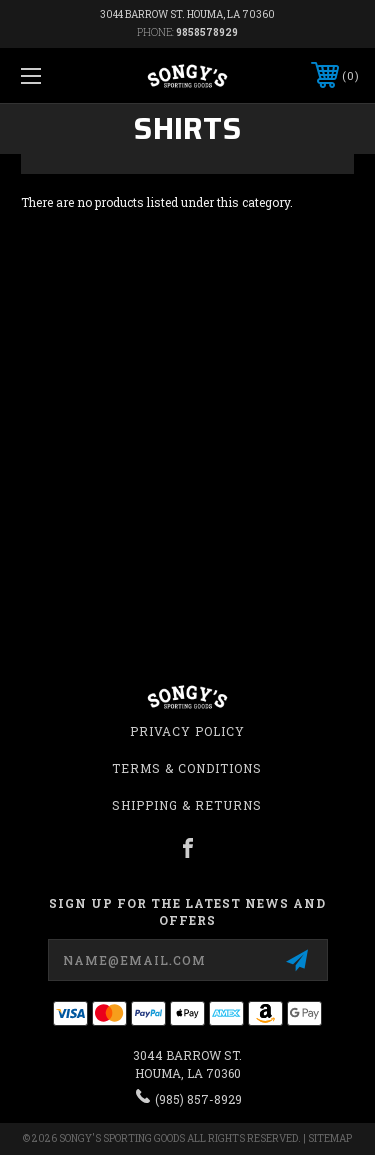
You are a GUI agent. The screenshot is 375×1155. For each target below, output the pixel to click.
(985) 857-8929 (198, 1099)
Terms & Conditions (187, 768)
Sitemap (330, 1138)
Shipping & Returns (187, 805)
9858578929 (207, 32)
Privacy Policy (187, 731)
